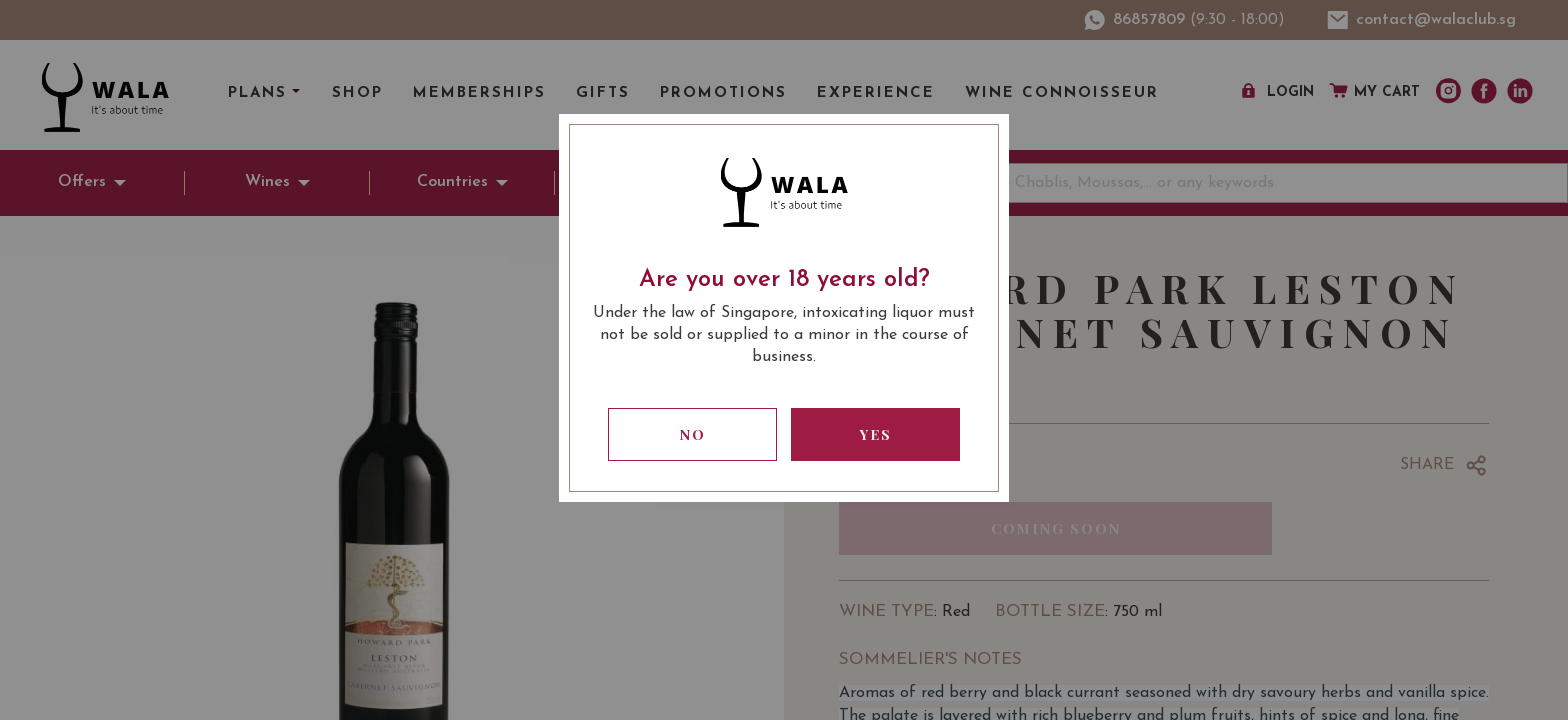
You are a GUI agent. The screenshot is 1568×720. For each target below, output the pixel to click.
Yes (876, 434)
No (693, 434)
